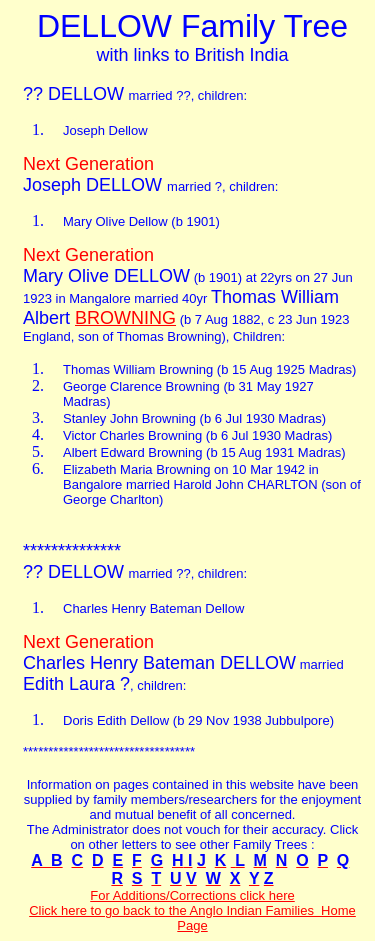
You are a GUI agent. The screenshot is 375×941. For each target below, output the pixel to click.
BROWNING (125, 318)
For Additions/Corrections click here (192, 895)
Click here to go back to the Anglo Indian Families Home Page (192, 918)
